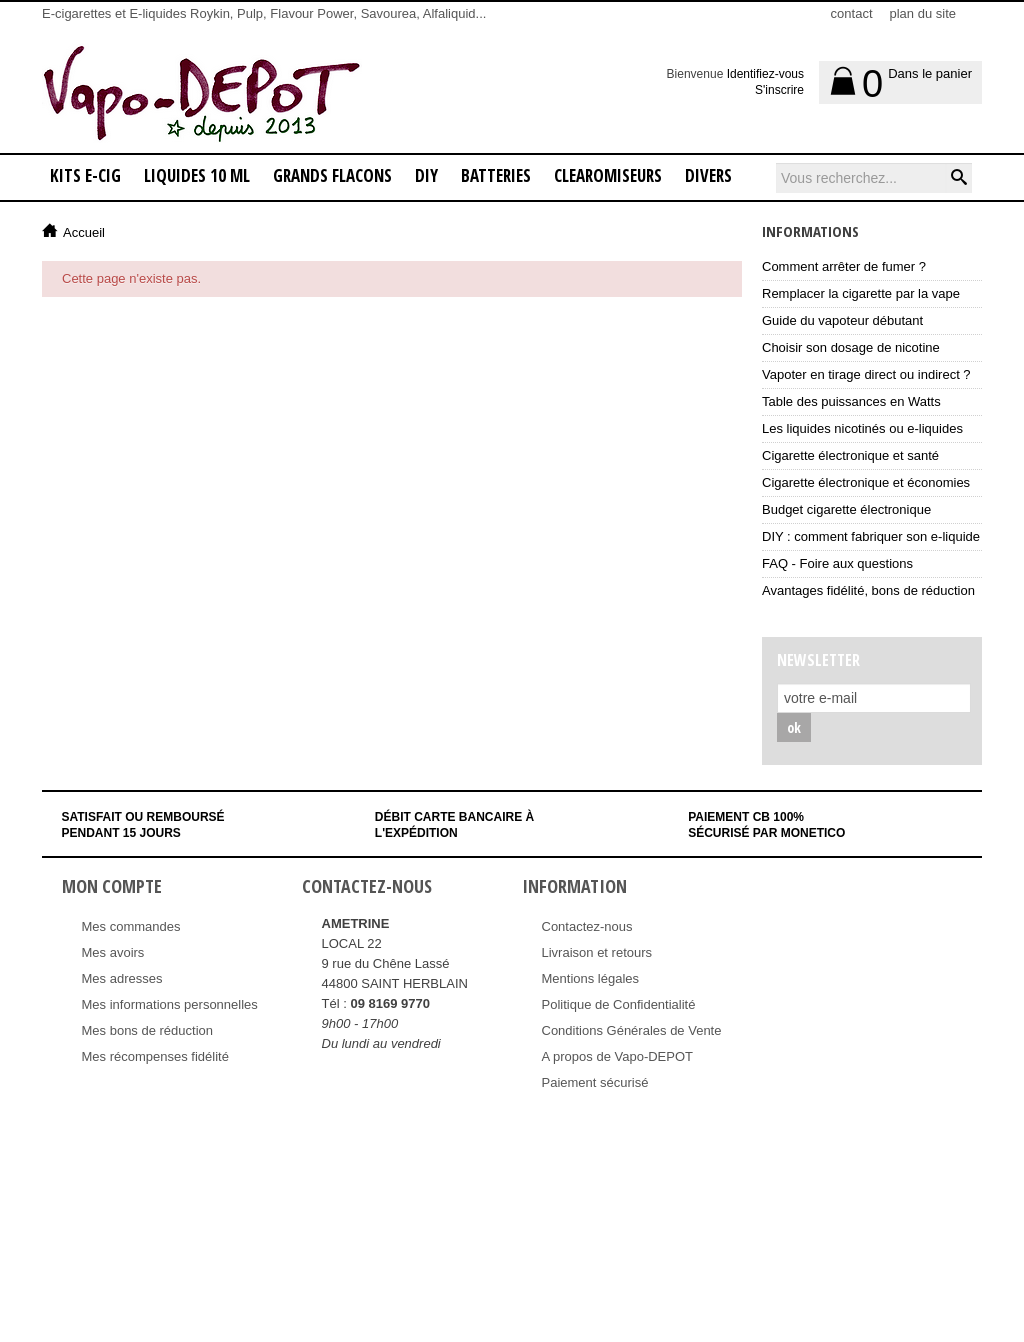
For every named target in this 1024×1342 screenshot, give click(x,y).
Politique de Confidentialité (619, 1004)
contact (852, 13)
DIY (426, 175)
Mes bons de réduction (148, 1030)
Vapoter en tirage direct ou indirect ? (866, 374)
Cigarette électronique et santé (850, 455)
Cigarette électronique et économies (866, 482)
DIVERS (708, 175)
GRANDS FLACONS (332, 175)
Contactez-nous (587, 926)
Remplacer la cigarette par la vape (861, 293)
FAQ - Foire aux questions (837, 563)
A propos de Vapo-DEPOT (618, 1056)
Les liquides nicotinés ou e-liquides (862, 428)
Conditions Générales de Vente (632, 1030)
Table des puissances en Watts (851, 401)
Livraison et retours (597, 952)
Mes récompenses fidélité (155, 1056)
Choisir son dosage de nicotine (851, 347)
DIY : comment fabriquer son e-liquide (871, 536)
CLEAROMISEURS (608, 175)
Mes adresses (122, 978)
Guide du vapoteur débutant (842, 320)
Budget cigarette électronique (846, 509)
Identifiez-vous (765, 74)
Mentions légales (591, 978)
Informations (810, 231)
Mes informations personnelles (170, 1004)
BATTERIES (496, 175)
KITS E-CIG (85, 175)
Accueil (84, 232)
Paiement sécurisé (595, 1082)
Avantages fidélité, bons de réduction (868, 590)
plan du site (923, 13)
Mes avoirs (113, 952)
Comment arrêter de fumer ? (844, 266)
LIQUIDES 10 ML (197, 175)
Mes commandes (131, 926)
